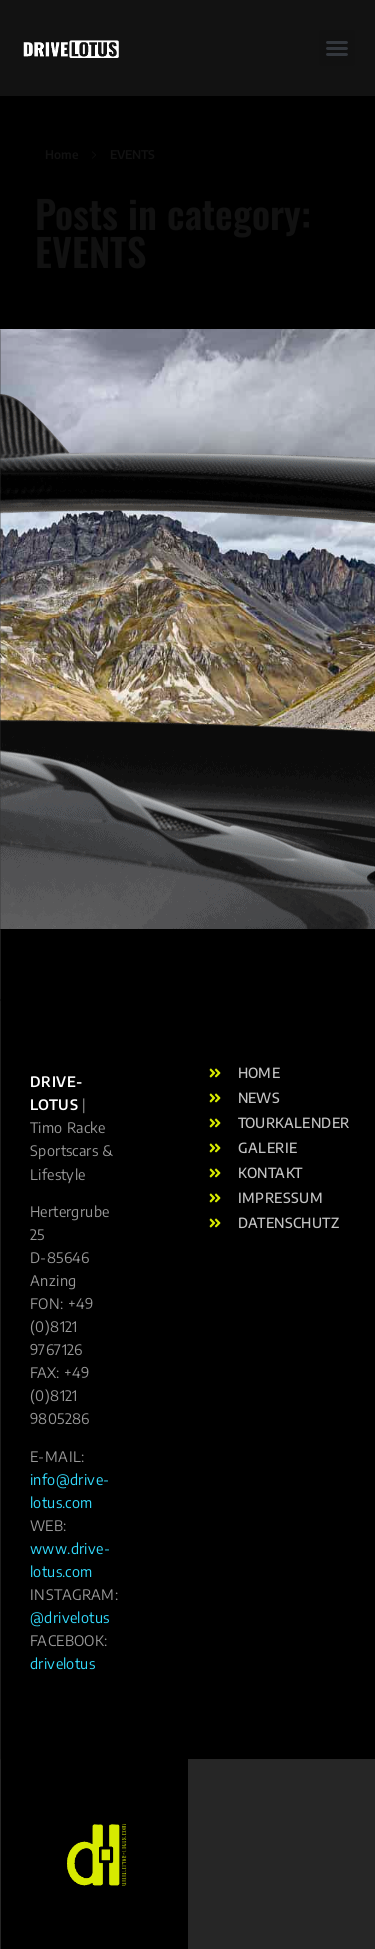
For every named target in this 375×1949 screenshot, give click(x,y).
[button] (42, 64)
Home (61, 154)
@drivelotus (69, 1617)
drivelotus (62, 1663)
